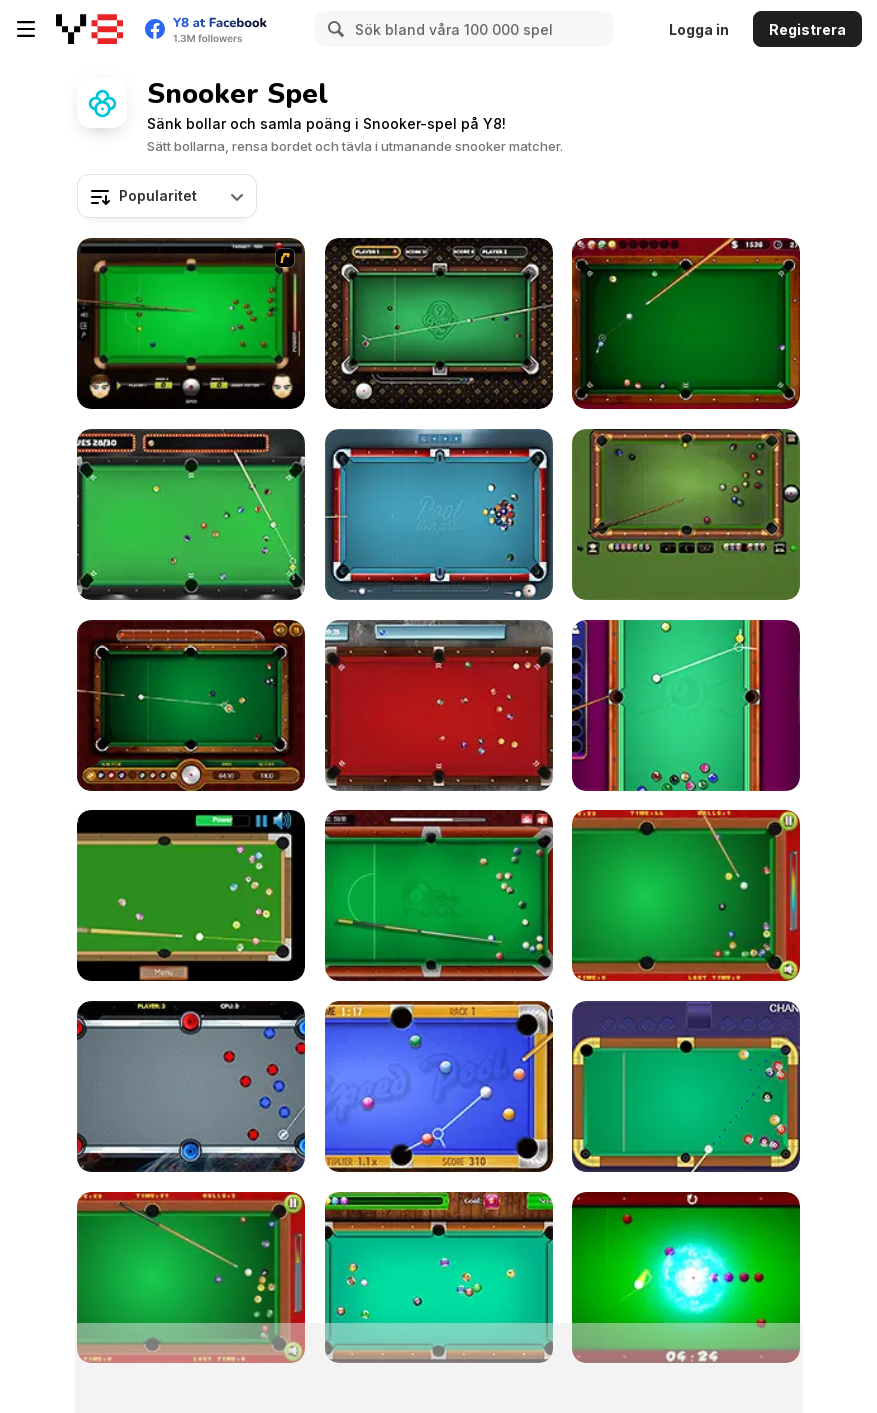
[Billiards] (191, 1277)
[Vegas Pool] (191, 514)
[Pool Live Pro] (439, 514)
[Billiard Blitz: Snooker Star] (191, 323)
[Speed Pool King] (439, 1086)
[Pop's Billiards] (686, 895)
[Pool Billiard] (439, 1277)
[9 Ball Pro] (439, 323)
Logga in (699, 29)
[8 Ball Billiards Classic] (686, 514)
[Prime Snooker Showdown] (686, 1086)
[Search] (333, 29)
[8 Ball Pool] (439, 895)
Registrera (807, 29)
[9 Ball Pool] (191, 705)
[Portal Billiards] (191, 1086)
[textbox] (167, 196)
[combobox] (167, 196)
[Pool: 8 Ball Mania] (686, 705)
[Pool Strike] (439, 705)
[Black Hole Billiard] (686, 1277)
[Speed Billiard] (191, 895)
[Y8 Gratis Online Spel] (89, 29)
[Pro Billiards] (686, 323)
